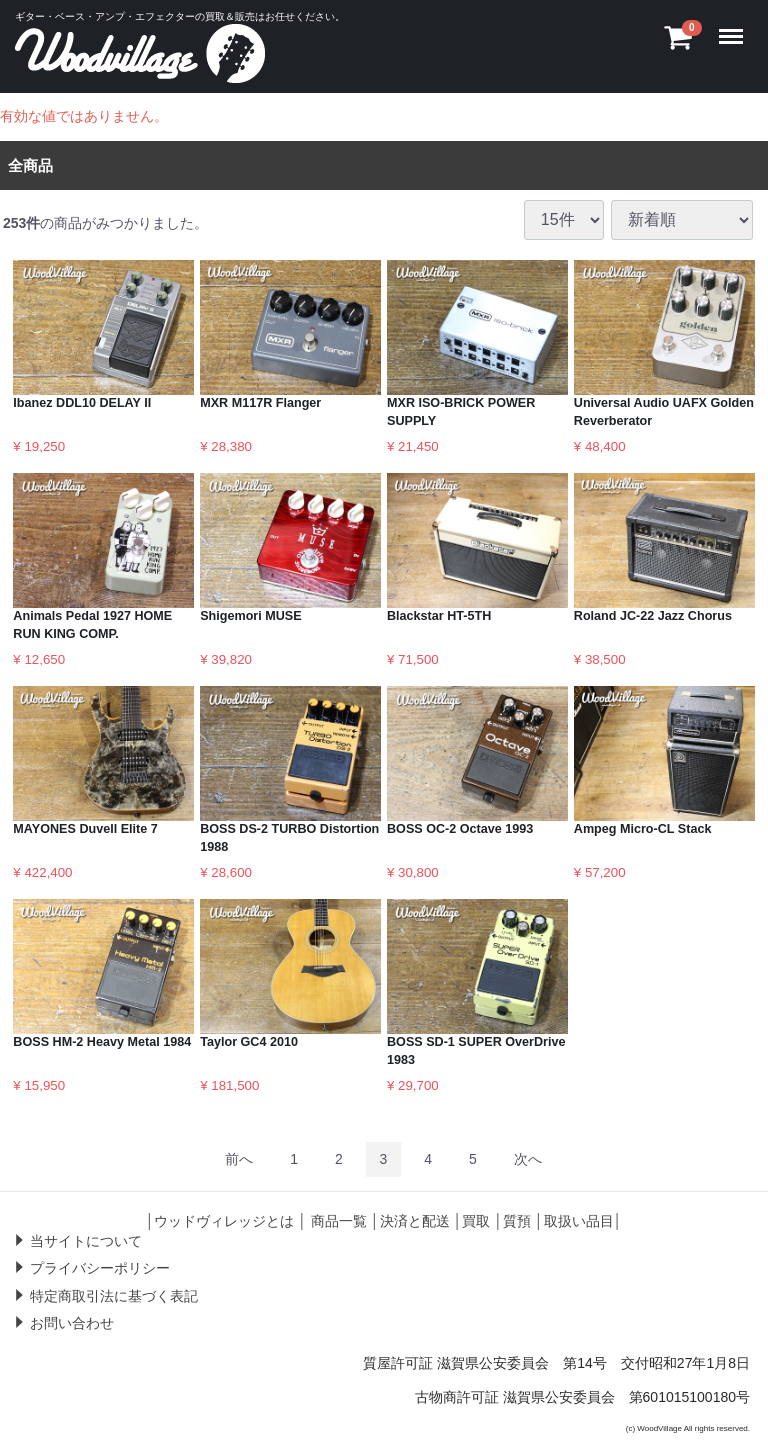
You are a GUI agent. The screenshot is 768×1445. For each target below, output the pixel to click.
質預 (517, 1220)
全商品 (30, 164)
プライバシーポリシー (100, 1268)
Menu (735, 27)
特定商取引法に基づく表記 (114, 1295)
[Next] (528, 1158)
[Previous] (239, 1158)
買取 (476, 1220)
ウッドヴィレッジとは (224, 1220)
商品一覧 (339, 1220)
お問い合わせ (72, 1323)
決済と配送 (415, 1220)
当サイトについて (86, 1240)
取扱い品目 (579, 1220)
